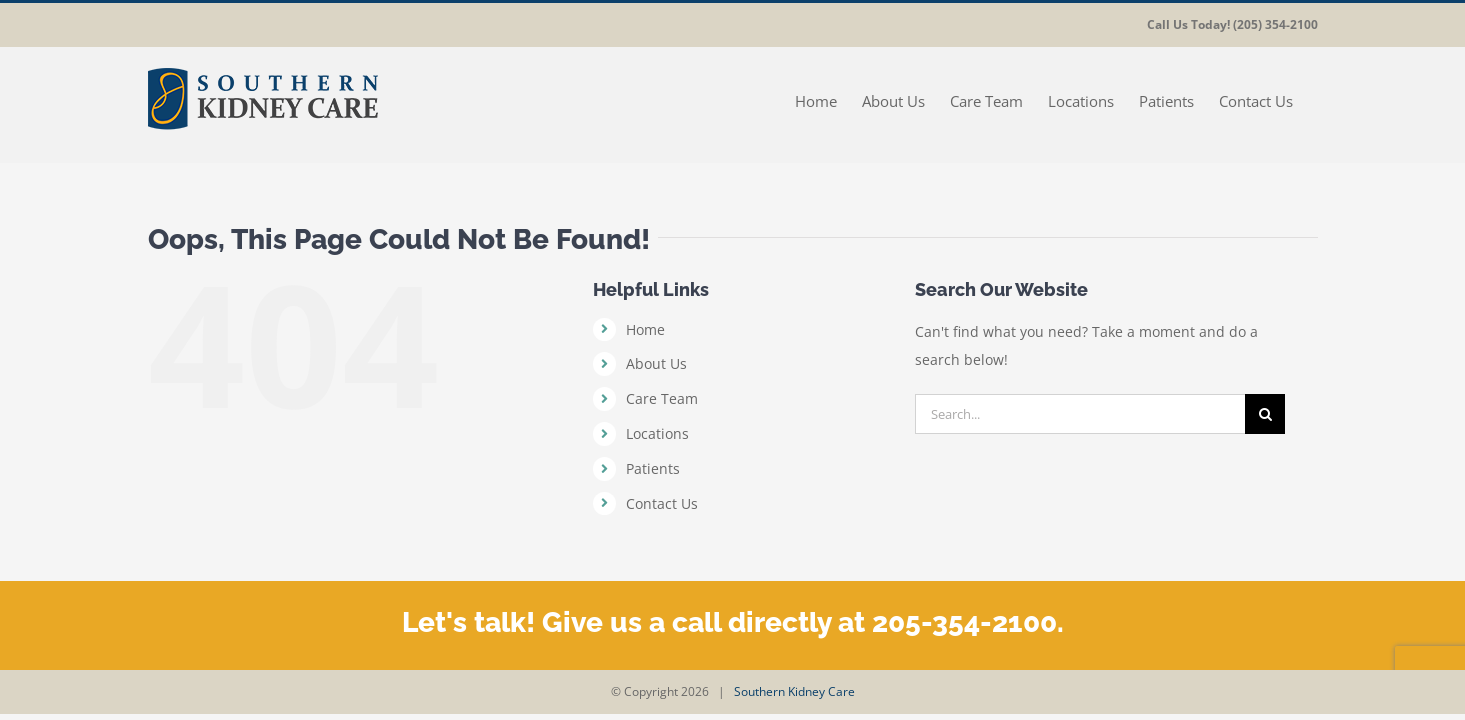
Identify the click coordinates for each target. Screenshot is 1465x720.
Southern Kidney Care (794, 691)
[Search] (1265, 414)
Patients (653, 468)
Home (645, 329)
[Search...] (1080, 414)
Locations (657, 433)
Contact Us (662, 503)
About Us (656, 363)
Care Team (662, 398)
